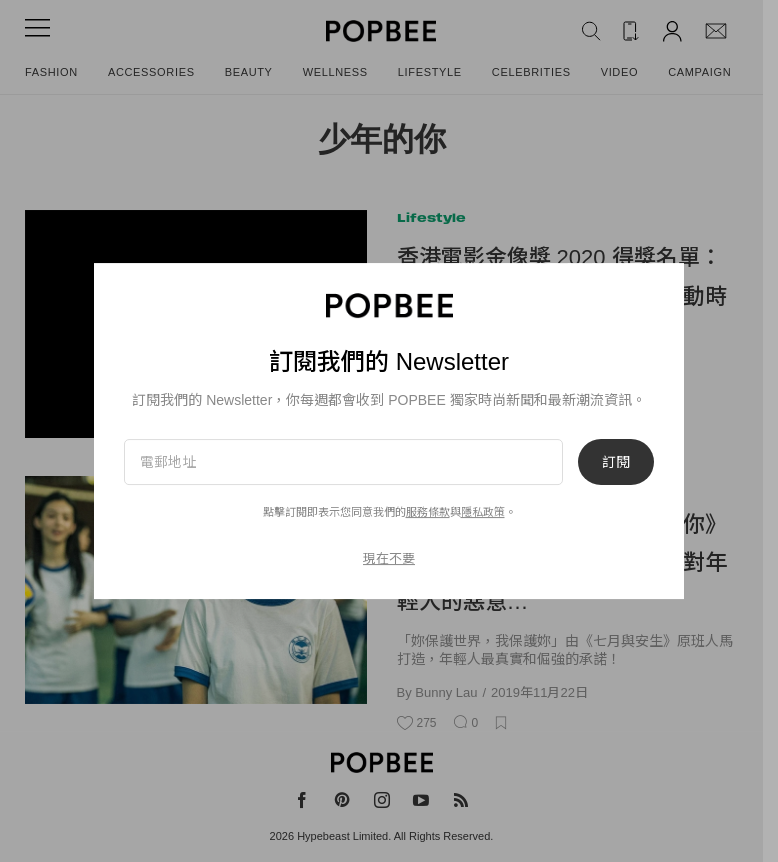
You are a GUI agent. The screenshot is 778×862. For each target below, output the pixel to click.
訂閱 (616, 462)
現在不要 (389, 558)
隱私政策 (483, 512)
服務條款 (428, 512)
